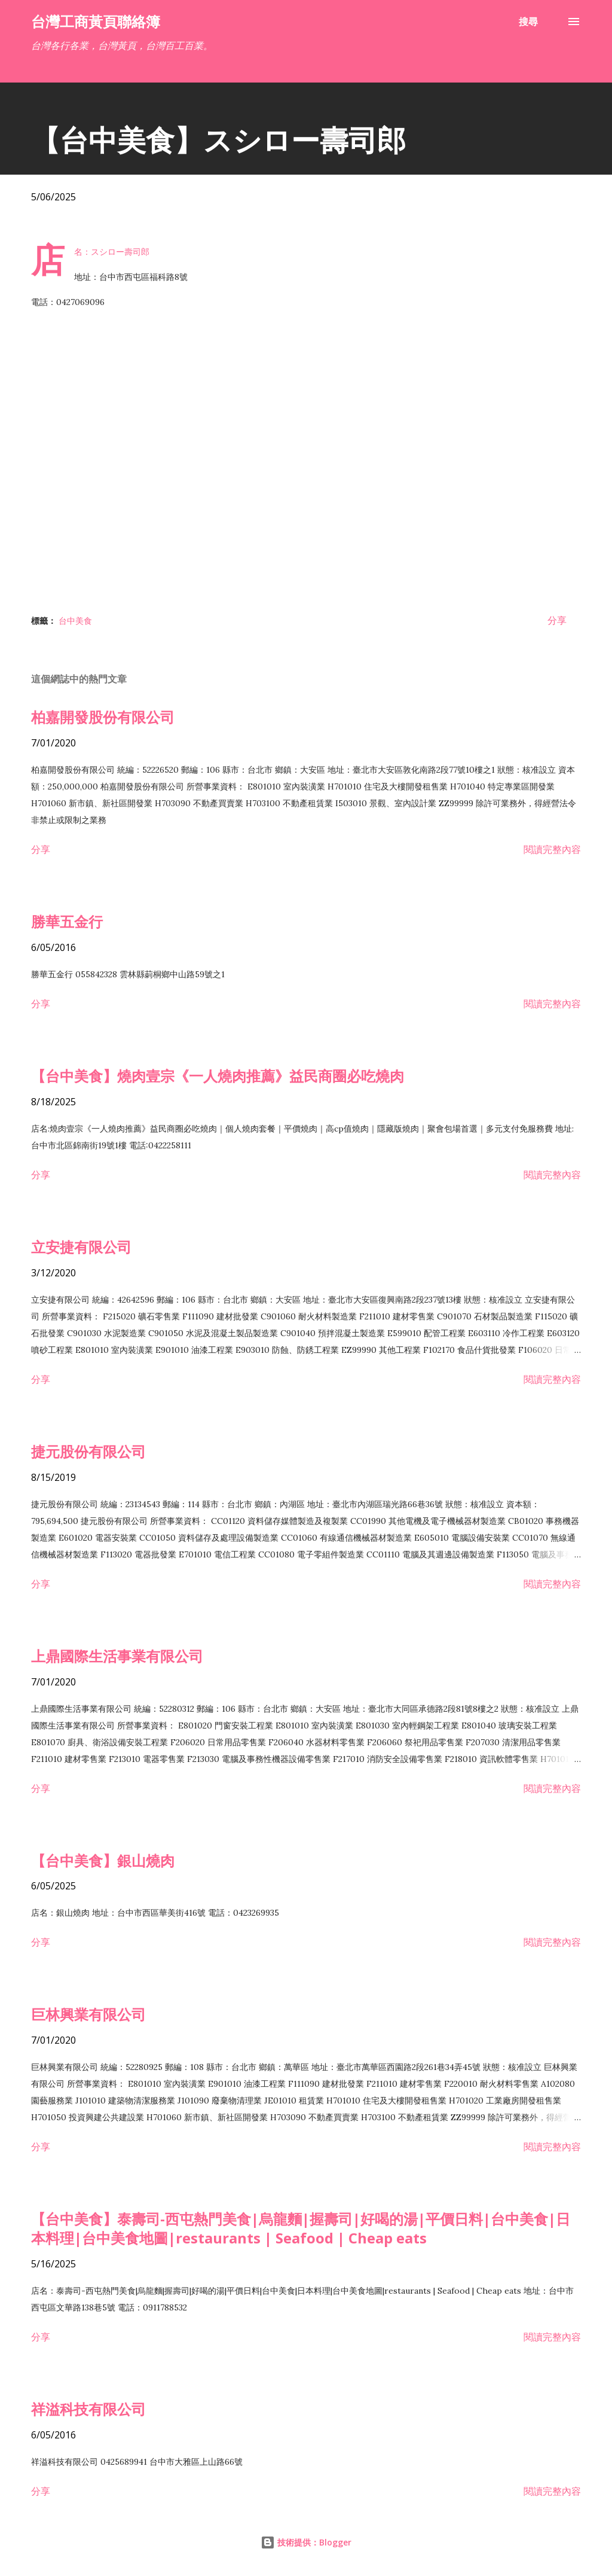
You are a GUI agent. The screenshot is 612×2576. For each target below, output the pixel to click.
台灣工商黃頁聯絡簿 (95, 21)
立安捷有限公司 (81, 1247)
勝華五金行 (67, 921)
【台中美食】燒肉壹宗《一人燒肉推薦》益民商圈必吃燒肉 (217, 1076)
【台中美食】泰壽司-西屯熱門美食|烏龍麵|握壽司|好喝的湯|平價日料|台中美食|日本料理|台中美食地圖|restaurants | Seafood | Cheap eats (300, 2228)
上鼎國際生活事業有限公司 (117, 1656)
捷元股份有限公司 (88, 1451)
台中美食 (75, 620)
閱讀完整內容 (552, 849)
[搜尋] (528, 21)
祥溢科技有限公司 (88, 2409)
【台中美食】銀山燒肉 (103, 1860)
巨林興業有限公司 (88, 2014)
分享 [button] (557, 620)
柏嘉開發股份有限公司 (103, 717)
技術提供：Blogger (306, 2542)
